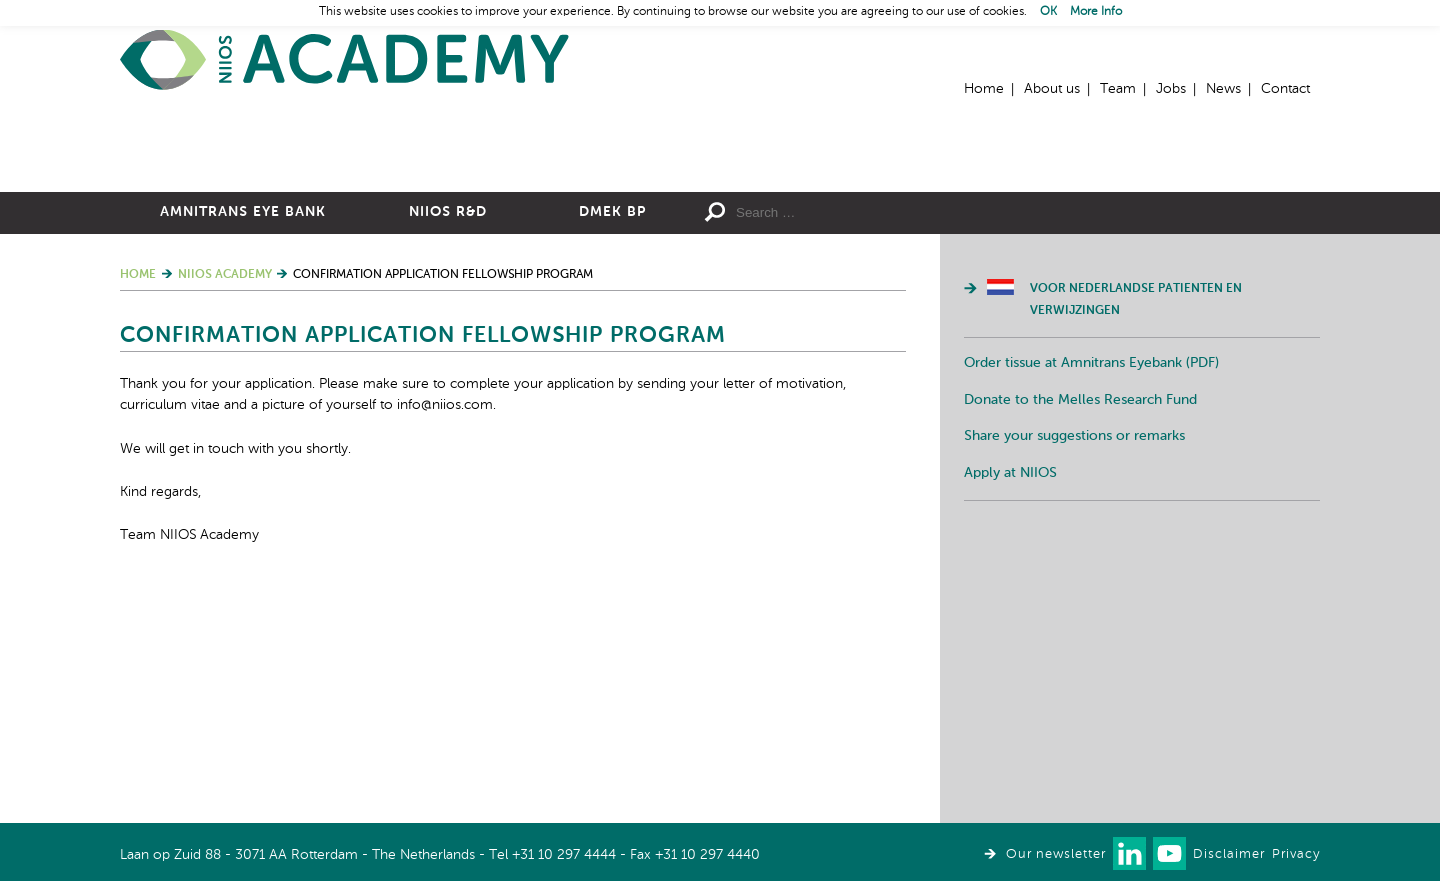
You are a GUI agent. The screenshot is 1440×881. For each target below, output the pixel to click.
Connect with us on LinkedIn (1129, 853)
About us (1052, 89)
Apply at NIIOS (1010, 692)
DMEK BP (612, 431)
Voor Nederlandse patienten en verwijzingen (1136, 519)
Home (345, 60)
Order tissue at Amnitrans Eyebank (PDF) (1091, 582)
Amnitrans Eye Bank (243, 431)
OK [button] (1048, 12)
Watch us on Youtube (1169, 853)
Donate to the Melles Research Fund (1080, 619)
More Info (1096, 12)
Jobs (1171, 89)
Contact (1285, 89)
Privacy (1296, 854)
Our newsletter (1056, 854)
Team (1118, 89)
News (1223, 89)
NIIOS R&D (448, 431)
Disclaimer (1229, 854)
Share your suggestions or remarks (1074, 655)
